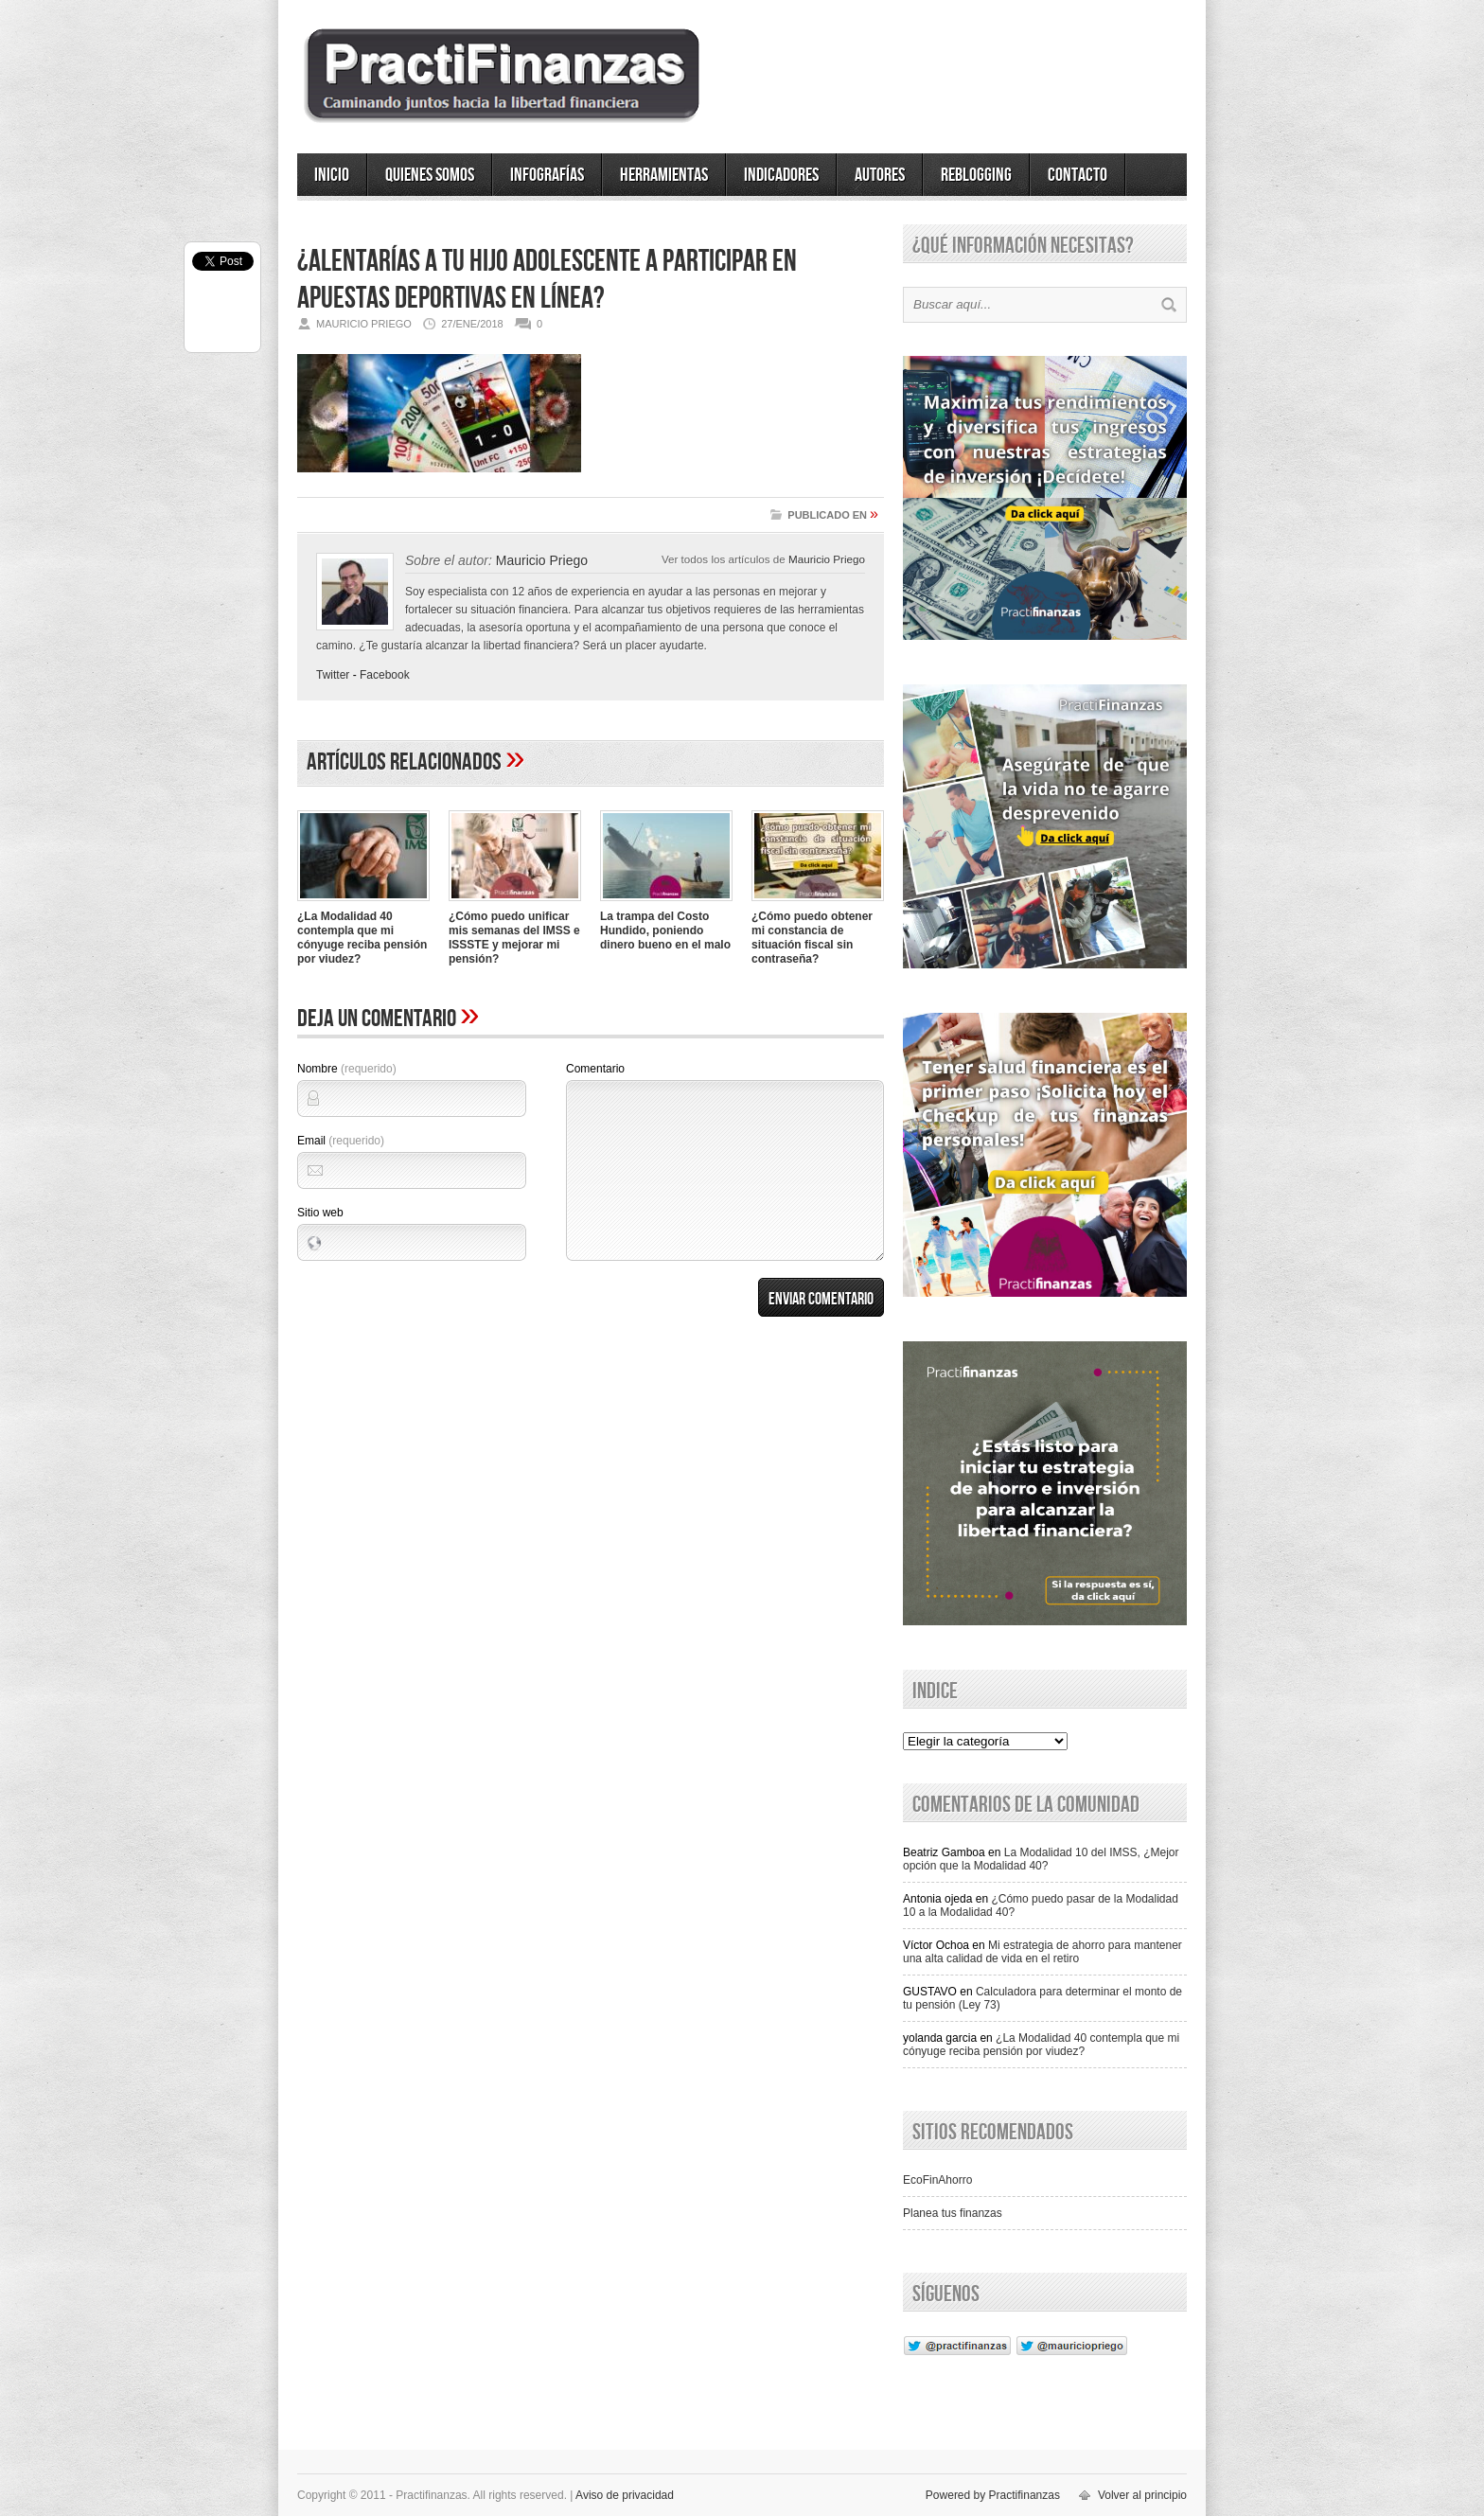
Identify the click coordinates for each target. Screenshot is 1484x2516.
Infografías (547, 175)
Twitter (332, 675)
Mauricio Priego (826, 559)
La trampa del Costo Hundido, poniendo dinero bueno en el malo (665, 930)
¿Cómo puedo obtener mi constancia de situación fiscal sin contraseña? (812, 938)
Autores (880, 175)
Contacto (1077, 175)
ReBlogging (976, 175)
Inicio (331, 175)
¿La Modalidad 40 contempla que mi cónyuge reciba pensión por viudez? (362, 938)
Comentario (595, 1068)
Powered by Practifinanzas (993, 2495)
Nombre (347, 1068)
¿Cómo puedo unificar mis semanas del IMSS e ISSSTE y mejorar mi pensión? (514, 938)
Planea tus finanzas (952, 2213)
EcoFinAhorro (937, 2180)
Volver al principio (1142, 2495)
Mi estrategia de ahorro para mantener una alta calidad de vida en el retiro (1042, 1952)
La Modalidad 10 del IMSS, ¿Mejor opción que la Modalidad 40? (1041, 1859)
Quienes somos (429, 175)
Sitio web (320, 1212)
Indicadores (781, 175)
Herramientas (664, 175)
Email (340, 1140)
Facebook (385, 675)
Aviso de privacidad (624, 2495)
